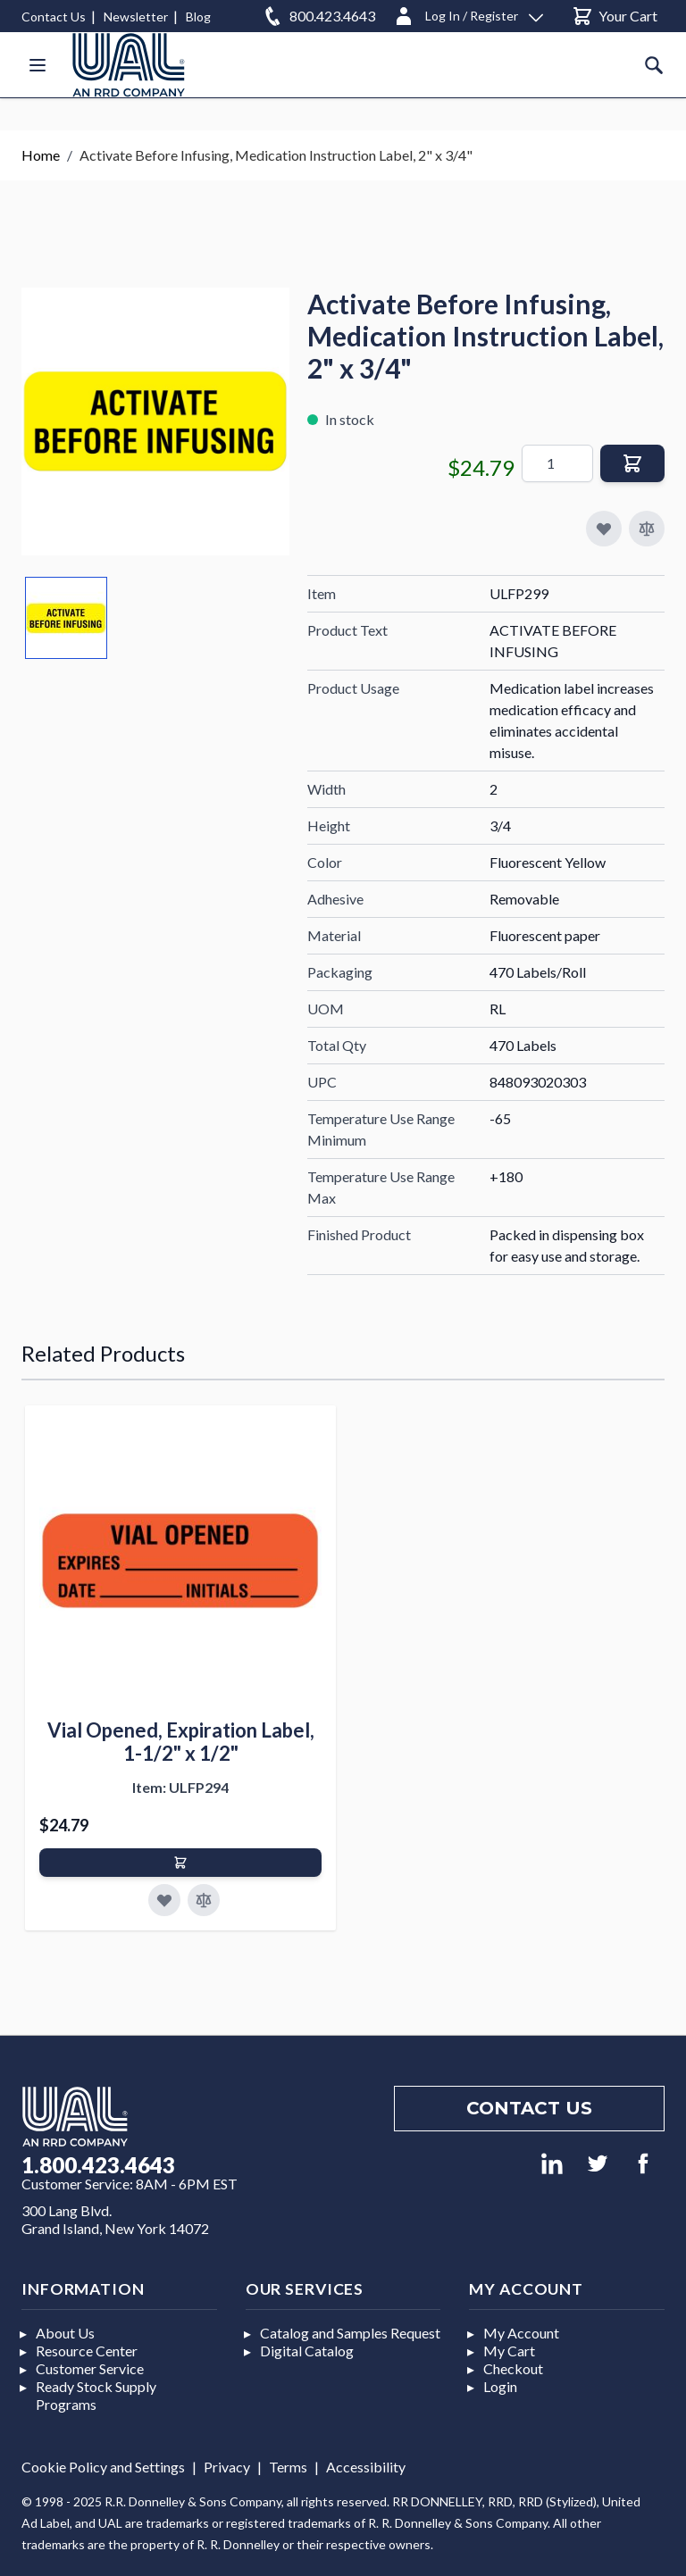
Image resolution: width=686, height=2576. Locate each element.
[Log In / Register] (468, 13)
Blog (198, 16)
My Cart (509, 2350)
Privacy (227, 2466)
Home (40, 154)
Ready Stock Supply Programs (96, 2395)
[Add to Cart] (180, 1862)
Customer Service (90, 2368)
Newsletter (136, 16)
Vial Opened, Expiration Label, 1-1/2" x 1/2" (180, 1741)
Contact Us (53, 16)
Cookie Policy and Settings (103, 2466)
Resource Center (87, 2350)
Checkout (513, 2368)
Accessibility (366, 2466)
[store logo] (128, 64)
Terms (288, 2466)
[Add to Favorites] (164, 1900)
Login (500, 2386)
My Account (521, 2332)
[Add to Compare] (647, 528)
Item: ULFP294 (180, 1787)
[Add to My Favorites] (604, 528)
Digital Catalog (307, 2350)
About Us (65, 2332)
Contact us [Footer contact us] (529, 2108)
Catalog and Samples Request (350, 2332)
